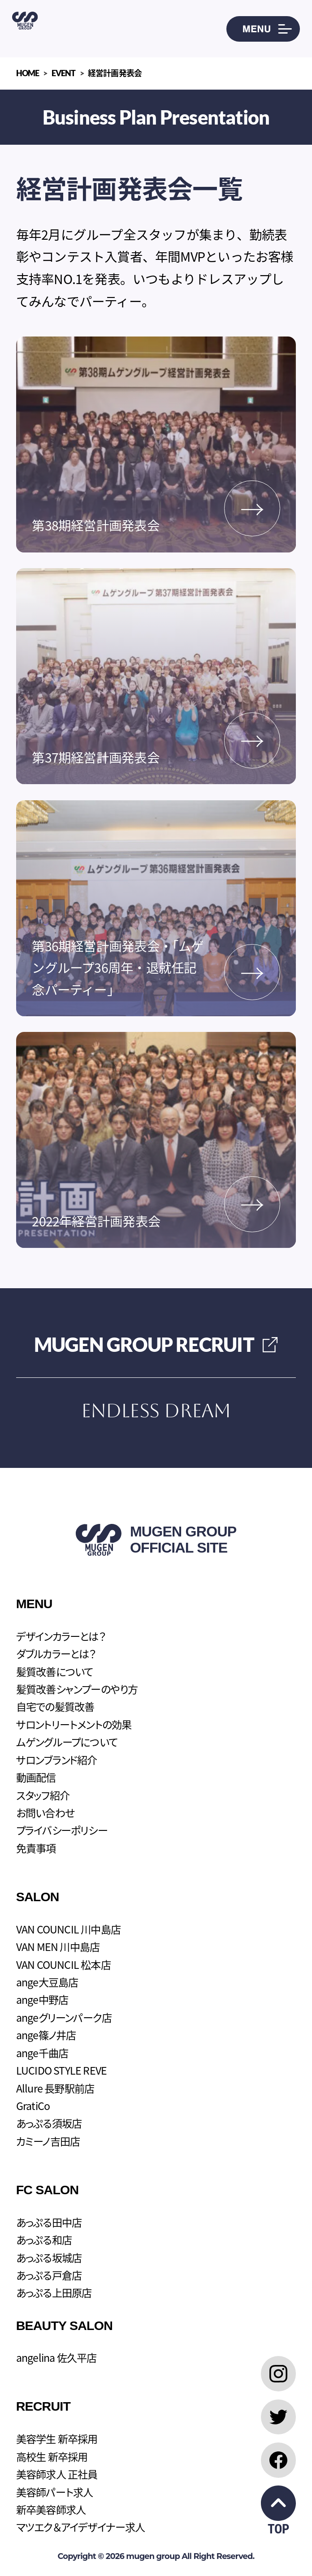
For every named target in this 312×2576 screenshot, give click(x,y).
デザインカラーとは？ (60, 1636)
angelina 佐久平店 (56, 2357)
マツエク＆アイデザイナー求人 (80, 2526)
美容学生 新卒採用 (57, 2438)
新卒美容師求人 (51, 2509)
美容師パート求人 (54, 2491)
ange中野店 (42, 1999)
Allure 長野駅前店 (55, 2088)
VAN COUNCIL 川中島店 (68, 1929)
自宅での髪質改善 (55, 1706)
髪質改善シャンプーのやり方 (77, 1688)
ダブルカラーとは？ (56, 1653)
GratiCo (33, 2105)
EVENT (64, 73)
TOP (278, 2510)
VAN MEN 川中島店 (58, 1946)
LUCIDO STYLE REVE (61, 2070)
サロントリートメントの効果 (74, 1724)
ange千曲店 (42, 2052)
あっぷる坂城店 (49, 2257)
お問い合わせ (45, 1812)
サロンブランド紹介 (56, 1759)
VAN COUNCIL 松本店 (63, 1964)
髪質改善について (54, 1671)
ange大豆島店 (47, 1981)
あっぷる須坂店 (49, 2123)
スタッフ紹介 (42, 1795)
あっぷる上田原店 (54, 2292)
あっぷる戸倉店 (49, 2275)
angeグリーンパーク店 (64, 2017)
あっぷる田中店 (49, 2222)
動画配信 (36, 1777)
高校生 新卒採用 (52, 2456)
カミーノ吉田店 (48, 2141)
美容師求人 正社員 (57, 2473)
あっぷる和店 (44, 2239)
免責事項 (36, 1847)
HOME (27, 73)
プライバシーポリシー (62, 1830)
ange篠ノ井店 (46, 2034)
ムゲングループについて (66, 1741)
